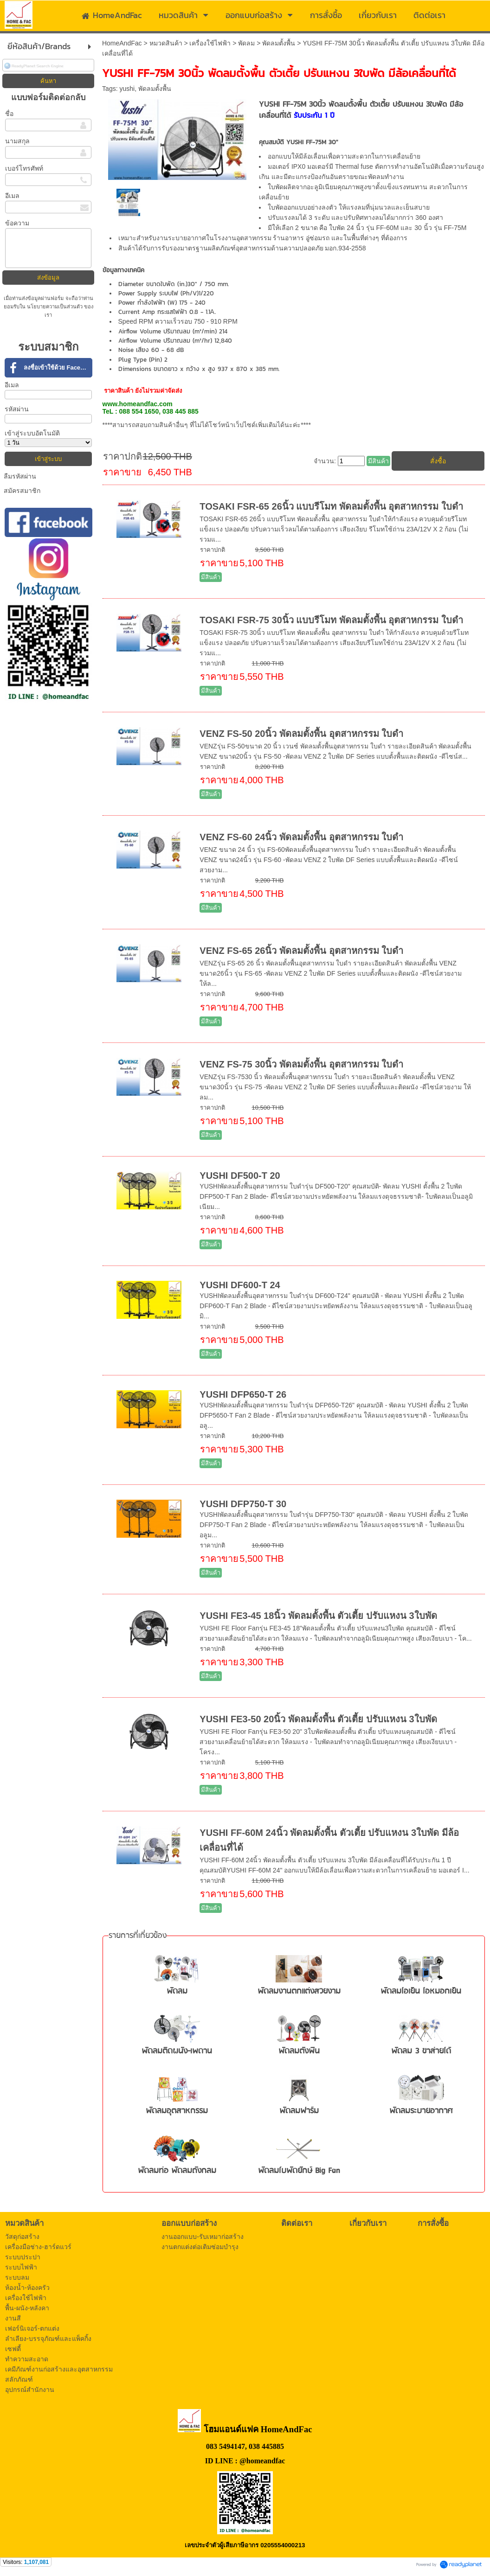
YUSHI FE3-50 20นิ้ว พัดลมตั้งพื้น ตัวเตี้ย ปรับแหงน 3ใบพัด (318, 1719)
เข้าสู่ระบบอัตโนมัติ (32, 433)
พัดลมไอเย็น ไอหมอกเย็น (420, 1991)
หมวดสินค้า (165, 43)
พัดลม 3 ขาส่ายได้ (421, 2051)
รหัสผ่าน (17, 409)
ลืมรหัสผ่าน (20, 476)
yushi (127, 88)
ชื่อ (9, 113)
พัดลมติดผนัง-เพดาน (177, 2051)
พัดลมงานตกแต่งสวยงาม (299, 1991)
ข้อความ (17, 223)
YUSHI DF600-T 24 (240, 1285)
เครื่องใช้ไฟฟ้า (210, 43)
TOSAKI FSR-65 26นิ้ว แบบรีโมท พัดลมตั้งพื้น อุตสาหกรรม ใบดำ (331, 506)
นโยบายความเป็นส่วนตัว (55, 306)
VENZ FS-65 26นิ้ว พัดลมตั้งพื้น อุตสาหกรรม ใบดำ (301, 951)
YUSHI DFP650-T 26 (243, 1394)
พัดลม (246, 43)
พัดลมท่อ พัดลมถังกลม (177, 2171)
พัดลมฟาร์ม (299, 2111)
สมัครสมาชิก (22, 490)
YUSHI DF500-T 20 (240, 1175)
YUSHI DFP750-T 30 (243, 1504)
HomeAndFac (122, 43)
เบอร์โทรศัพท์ (24, 168)
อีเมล (12, 195)
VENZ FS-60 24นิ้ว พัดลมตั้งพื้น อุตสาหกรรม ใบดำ (301, 837)
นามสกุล (17, 141)
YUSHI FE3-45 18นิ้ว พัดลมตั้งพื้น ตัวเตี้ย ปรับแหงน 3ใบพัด (318, 1616)
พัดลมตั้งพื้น (278, 43)
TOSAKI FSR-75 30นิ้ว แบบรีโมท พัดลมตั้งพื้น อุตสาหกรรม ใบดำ (331, 620)
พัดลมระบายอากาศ (420, 2111)
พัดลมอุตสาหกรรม (177, 2111)
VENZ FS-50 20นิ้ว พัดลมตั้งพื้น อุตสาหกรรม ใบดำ (301, 734)
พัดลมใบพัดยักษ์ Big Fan (299, 2171)
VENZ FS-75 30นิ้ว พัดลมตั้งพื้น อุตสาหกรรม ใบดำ (301, 1064)
